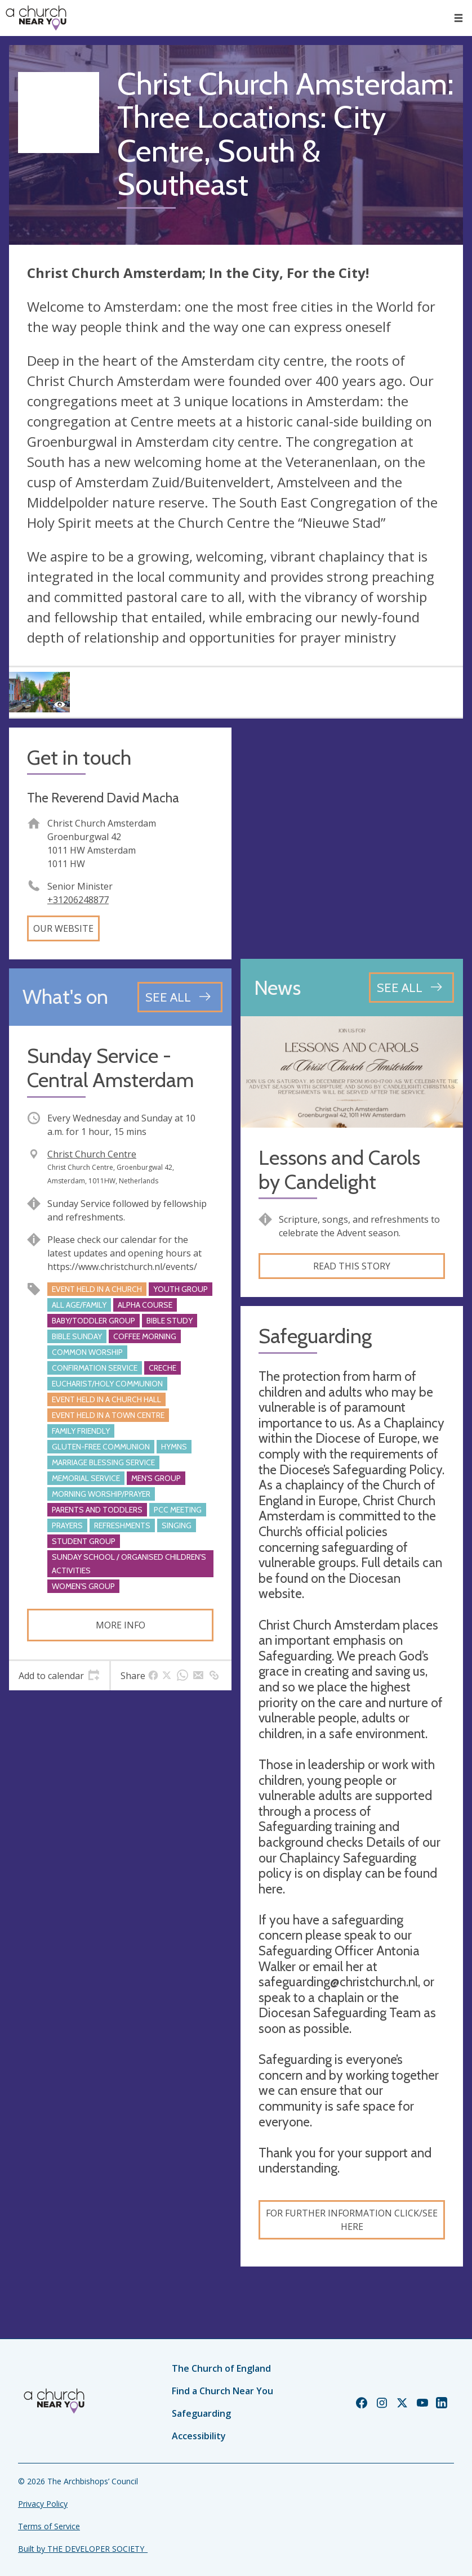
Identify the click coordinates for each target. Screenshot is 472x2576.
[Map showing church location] (352, 839)
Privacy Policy (43, 2503)
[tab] (59, 1675)
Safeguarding (201, 2413)
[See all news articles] (411, 987)
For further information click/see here (352, 2220)
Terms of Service (49, 2526)
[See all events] (179, 997)
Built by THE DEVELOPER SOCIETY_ (83, 2548)
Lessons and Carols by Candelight (339, 1170)
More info (120, 1625)
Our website (63, 928)
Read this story (351, 1266)
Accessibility (199, 2436)
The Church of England (221, 2368)
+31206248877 (78, 900)
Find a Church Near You (222, 2391)
